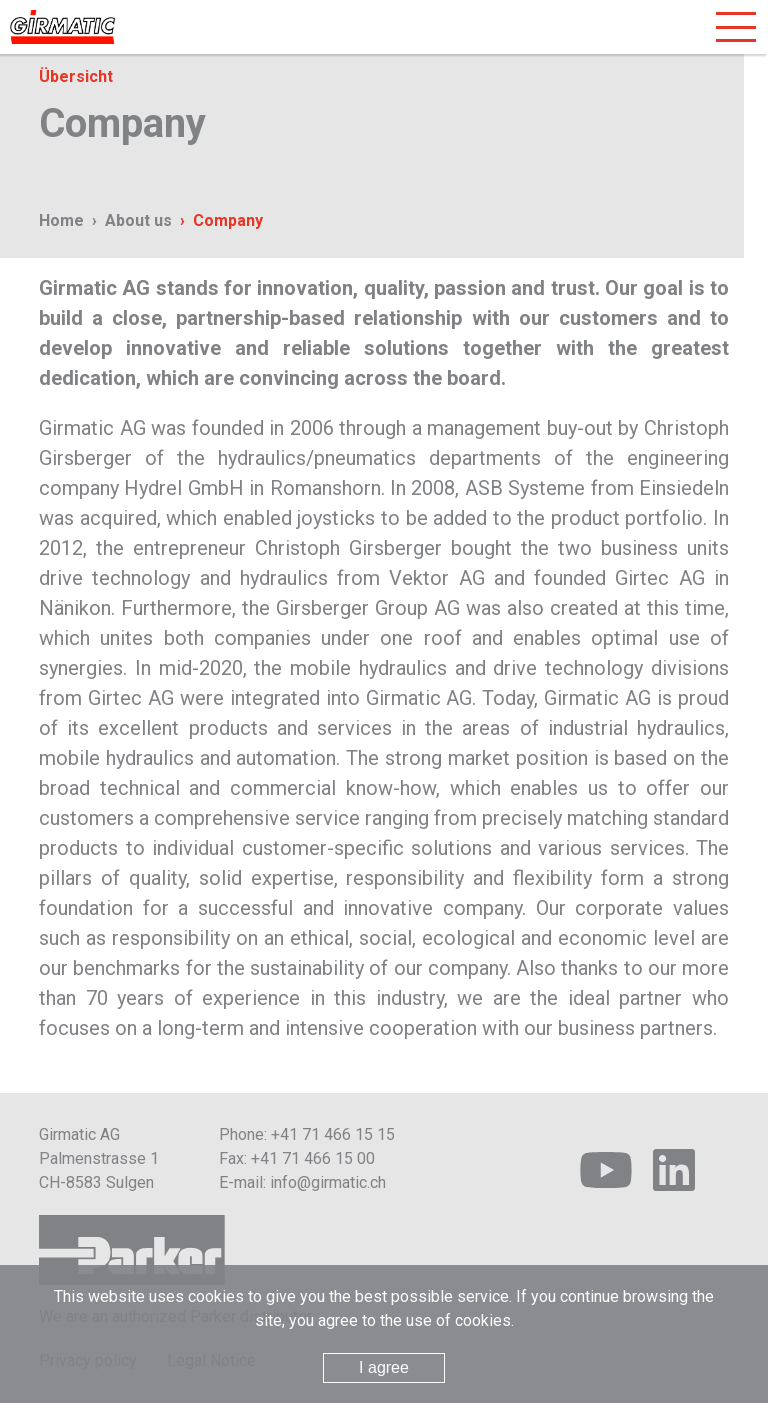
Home (61, 220)
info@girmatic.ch (328, 1182)
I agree (384, 1367)
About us (138, 220)
